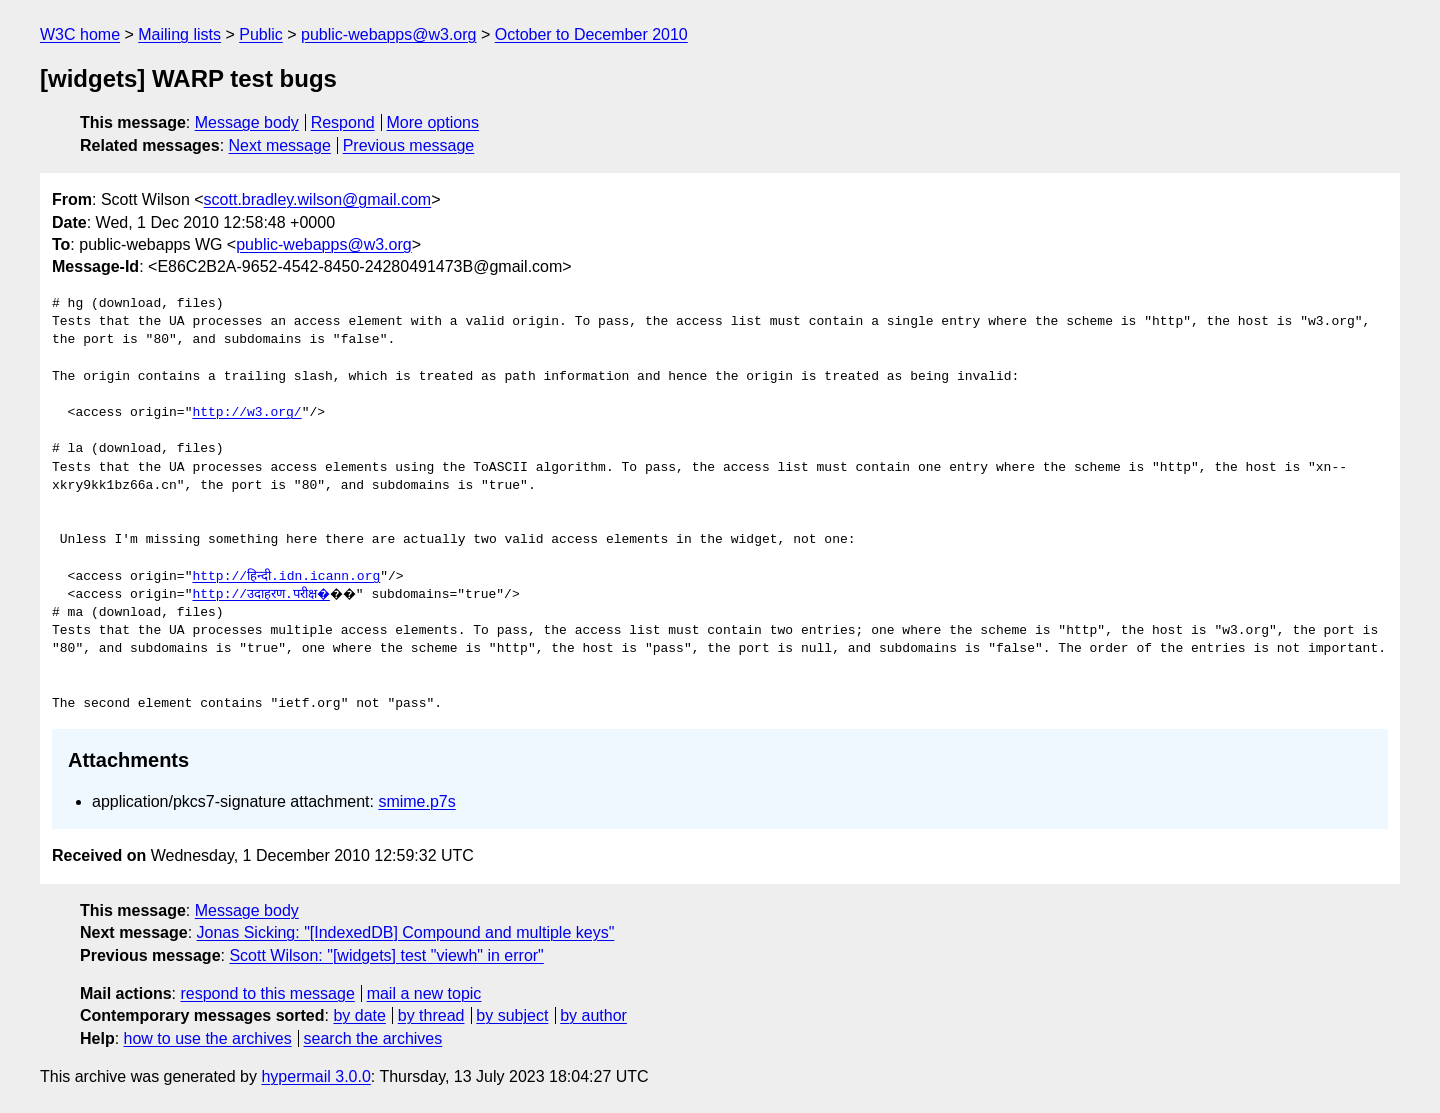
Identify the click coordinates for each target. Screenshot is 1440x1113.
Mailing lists (179, 34)
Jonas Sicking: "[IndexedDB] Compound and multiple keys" (406, 932)
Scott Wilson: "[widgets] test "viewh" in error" (386, 955)
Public (261, 34)
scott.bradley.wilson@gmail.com (318, 199)
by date (359, 1015)
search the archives (373, 1038)
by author (593, 1015)
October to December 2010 (591, 34)
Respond (343, 122)
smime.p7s (416, 801)
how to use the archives (208, 1038)
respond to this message (267, 993)
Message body (247, 122)
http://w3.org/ (246, 413)
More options (433, 122)
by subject (512, 1015)
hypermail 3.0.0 (315, 1076)
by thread (431, 1015)
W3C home (80, 34)
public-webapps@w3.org (388, 34)
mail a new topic (424, 993)
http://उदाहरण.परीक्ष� (262, 595)
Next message (280, 145)
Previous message (409, 145)
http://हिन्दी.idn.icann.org (286, 577)
